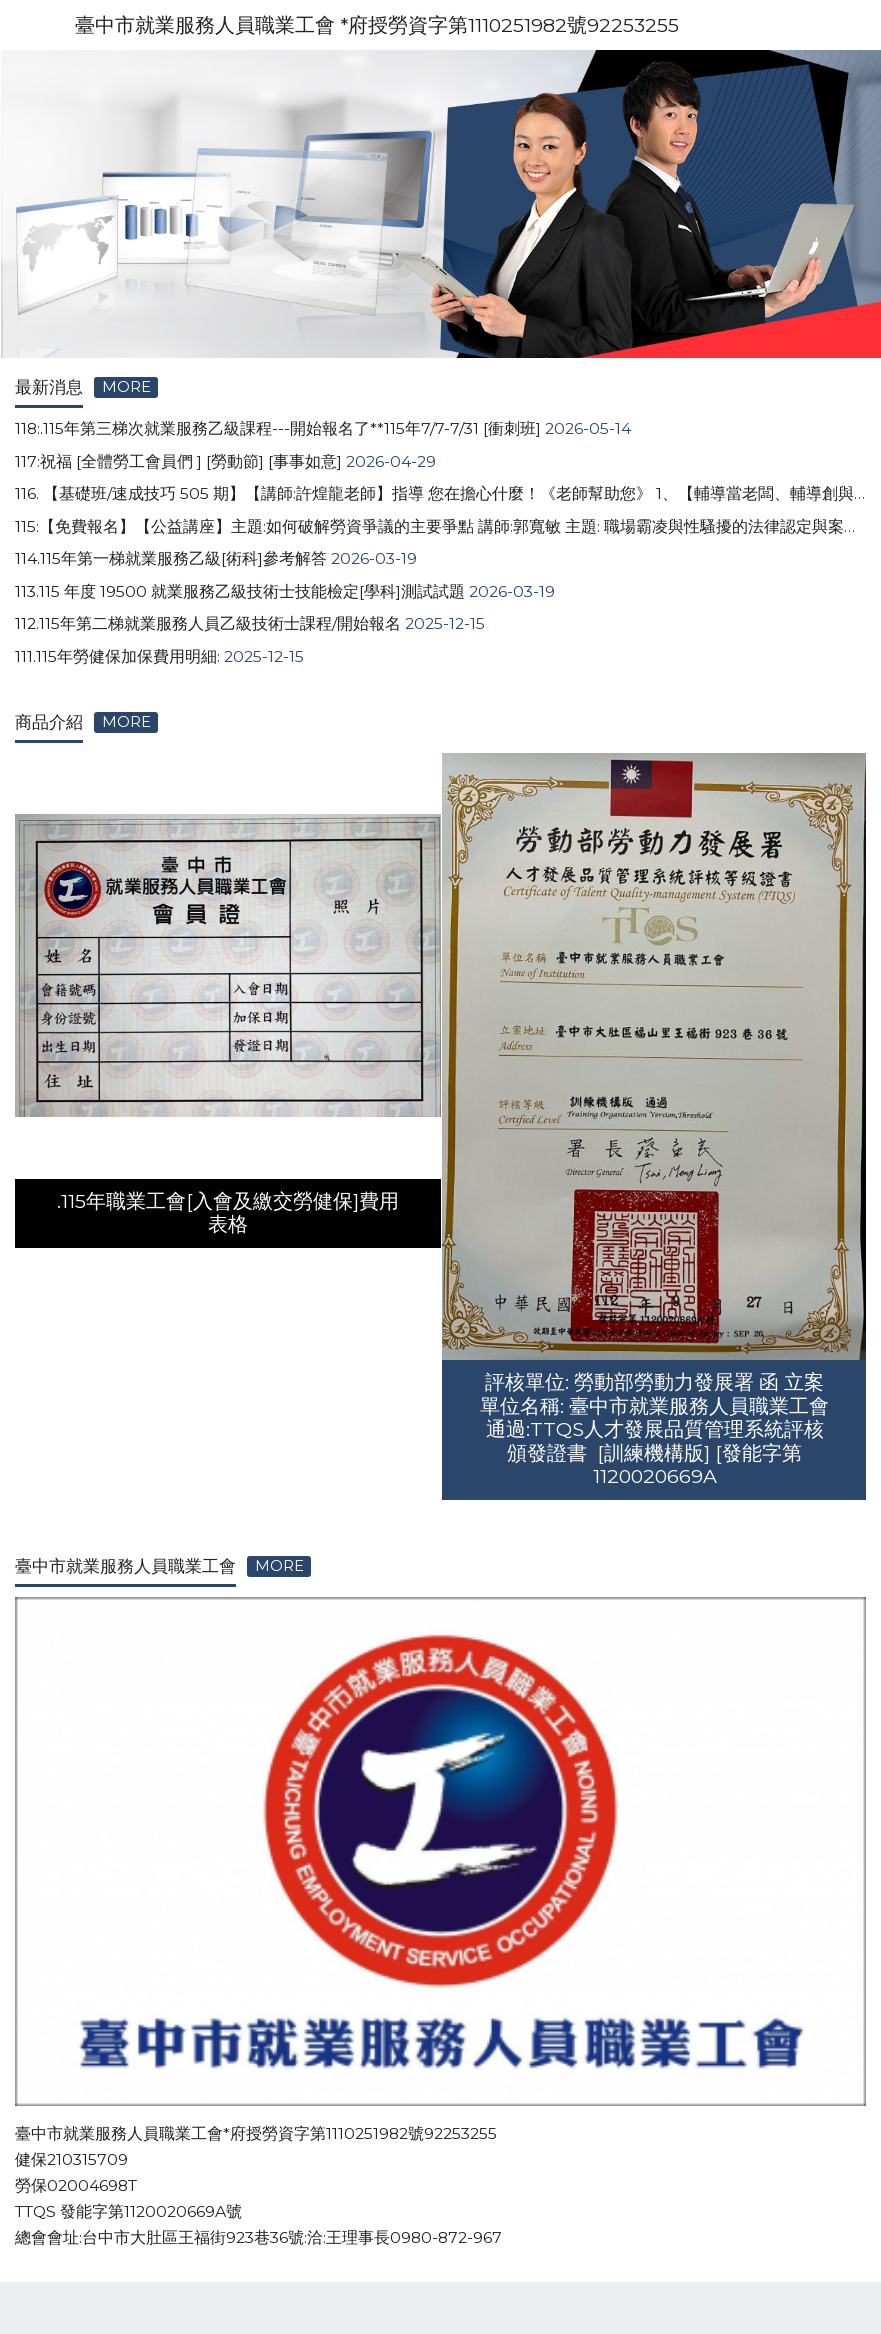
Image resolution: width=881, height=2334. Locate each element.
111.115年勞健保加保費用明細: (117, 656)
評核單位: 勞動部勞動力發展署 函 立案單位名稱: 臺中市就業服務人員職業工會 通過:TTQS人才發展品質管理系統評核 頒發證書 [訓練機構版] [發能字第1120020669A (654, 1429)
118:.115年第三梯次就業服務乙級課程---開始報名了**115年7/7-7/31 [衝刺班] (278, 428)
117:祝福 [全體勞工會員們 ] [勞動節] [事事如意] (178, 461)
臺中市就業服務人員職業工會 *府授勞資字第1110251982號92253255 (377, 25)
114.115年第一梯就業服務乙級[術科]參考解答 (171, 558)
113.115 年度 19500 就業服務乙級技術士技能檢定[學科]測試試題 (240, 591)
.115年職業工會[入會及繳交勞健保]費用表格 (228, 1212)
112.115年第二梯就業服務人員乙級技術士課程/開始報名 (208, 623)
